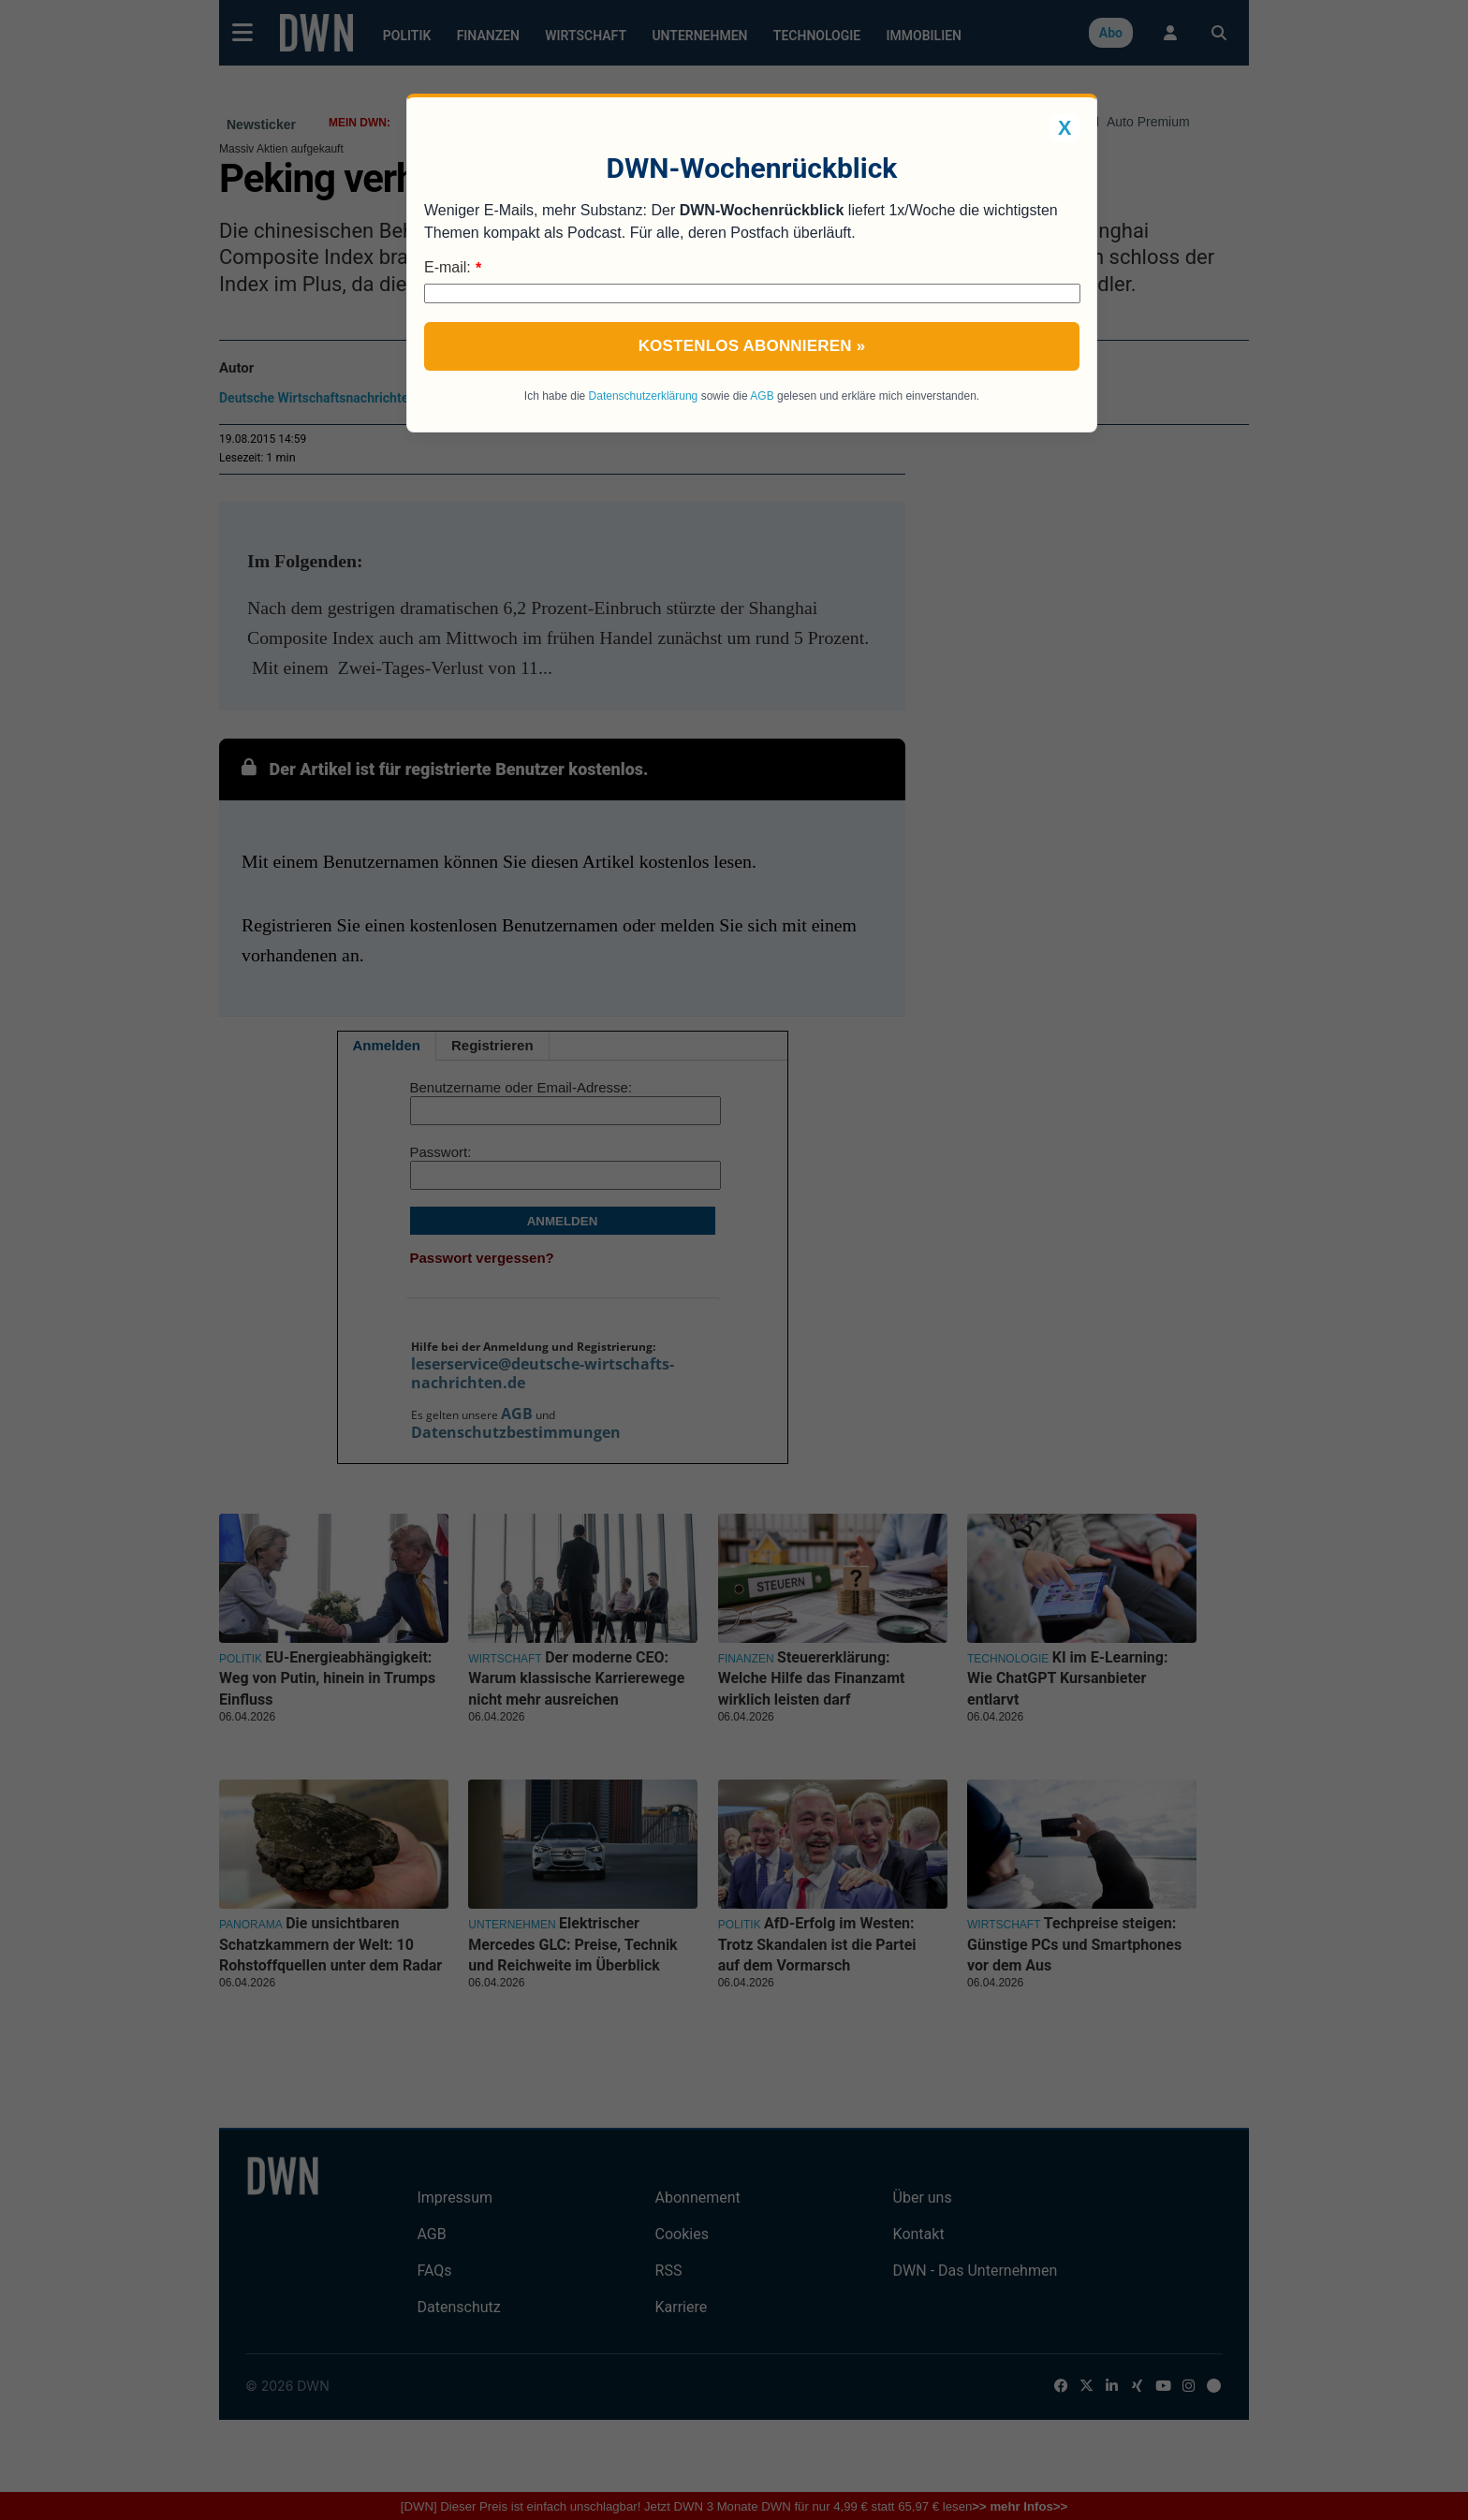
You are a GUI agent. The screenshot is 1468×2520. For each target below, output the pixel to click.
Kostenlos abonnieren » (752, 346)
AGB (761, 396)
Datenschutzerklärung (643, 396)
